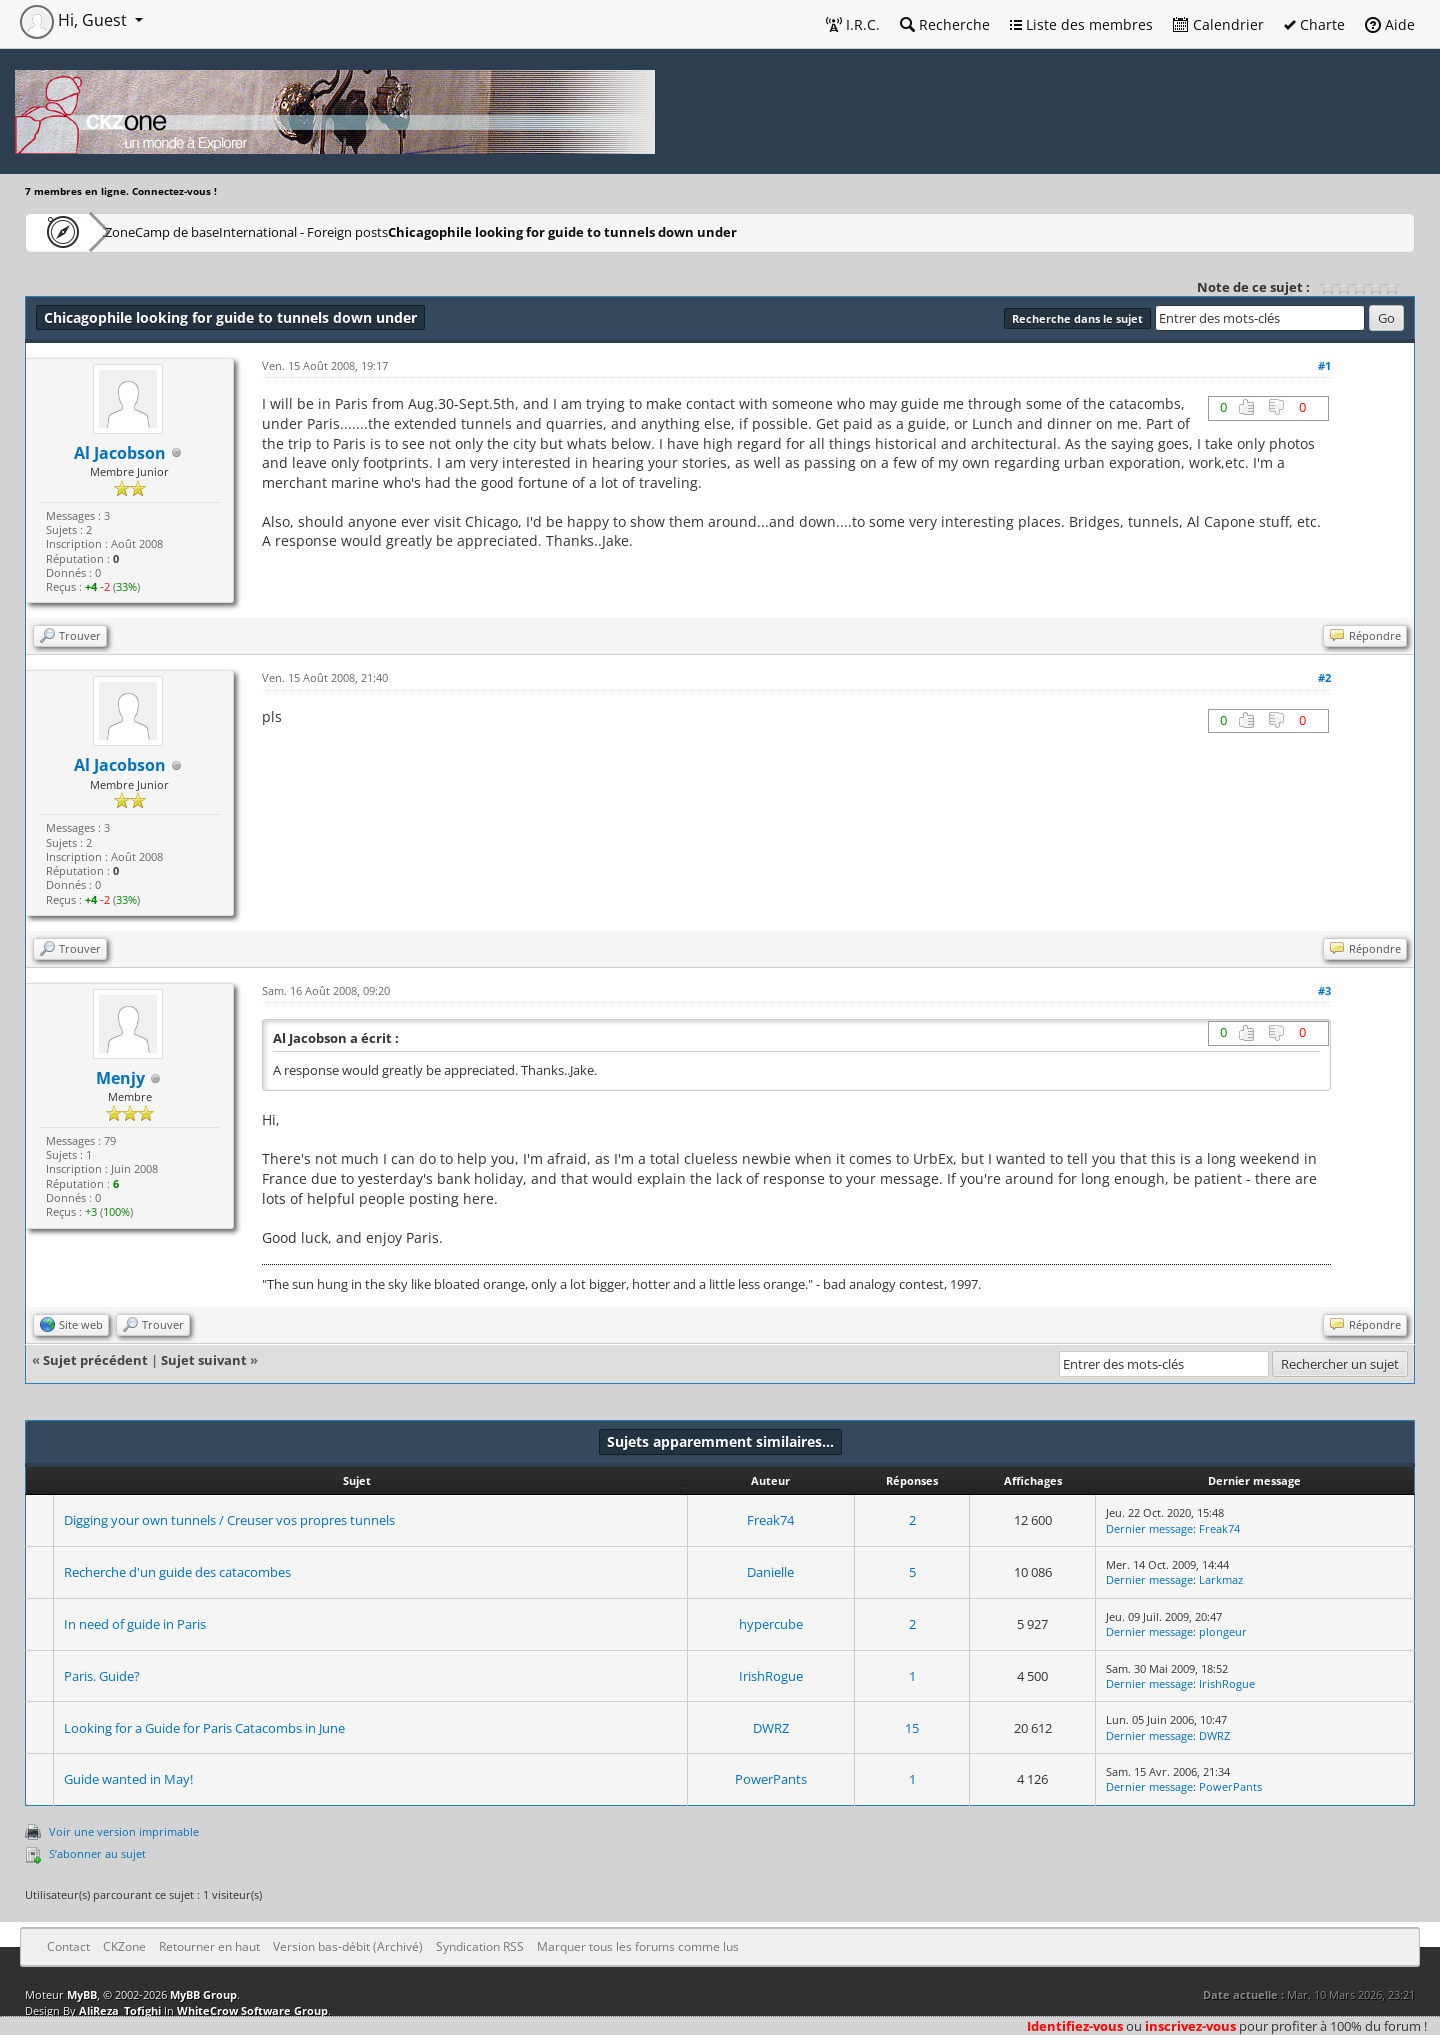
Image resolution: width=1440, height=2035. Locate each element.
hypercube (771, 1624)
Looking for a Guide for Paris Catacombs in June (204, 1728)
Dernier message (1149, 1528)
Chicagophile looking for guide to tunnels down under (665, 231)
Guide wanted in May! (128, 1779)
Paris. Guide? (102, 1676)
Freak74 (770, 1520)
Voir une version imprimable (124, 1831)
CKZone (140, 231)
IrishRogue (771, 1676)
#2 (1324, 677)
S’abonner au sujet (97, 1853)
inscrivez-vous (1190, 2026)
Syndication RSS (480, 1946)
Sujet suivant (204, 1360)
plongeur (1223, 1631)
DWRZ (771, 1728)
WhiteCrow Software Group (252, 2010)
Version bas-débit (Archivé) (348, 1946)
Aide (1390, 24)
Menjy (120, 1078)
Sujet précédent (95, 1360)
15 (912, 1728)
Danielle (770, 1572)
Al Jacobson (120, 453)
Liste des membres (1081, 24)
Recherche (945, 24)
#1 (1324, 365)
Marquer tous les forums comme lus (638, 1946)
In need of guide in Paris (135, 1624)
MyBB (82, 1994)
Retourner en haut (209, 1946)
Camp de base (242, 231)
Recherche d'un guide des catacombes (177, 1572)
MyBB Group (203, 1994)
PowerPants (771, 1779)
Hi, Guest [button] (75, 20)
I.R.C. (853, 24)
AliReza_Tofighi (120, 2010)
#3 (1324, 990)
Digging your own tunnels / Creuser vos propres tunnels (229, 1520)
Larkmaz (1221, 1579)
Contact (68, 1946)
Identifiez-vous (1075, 2026)
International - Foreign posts (400, 231)
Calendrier (1218, 24)
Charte (1314, 24)
